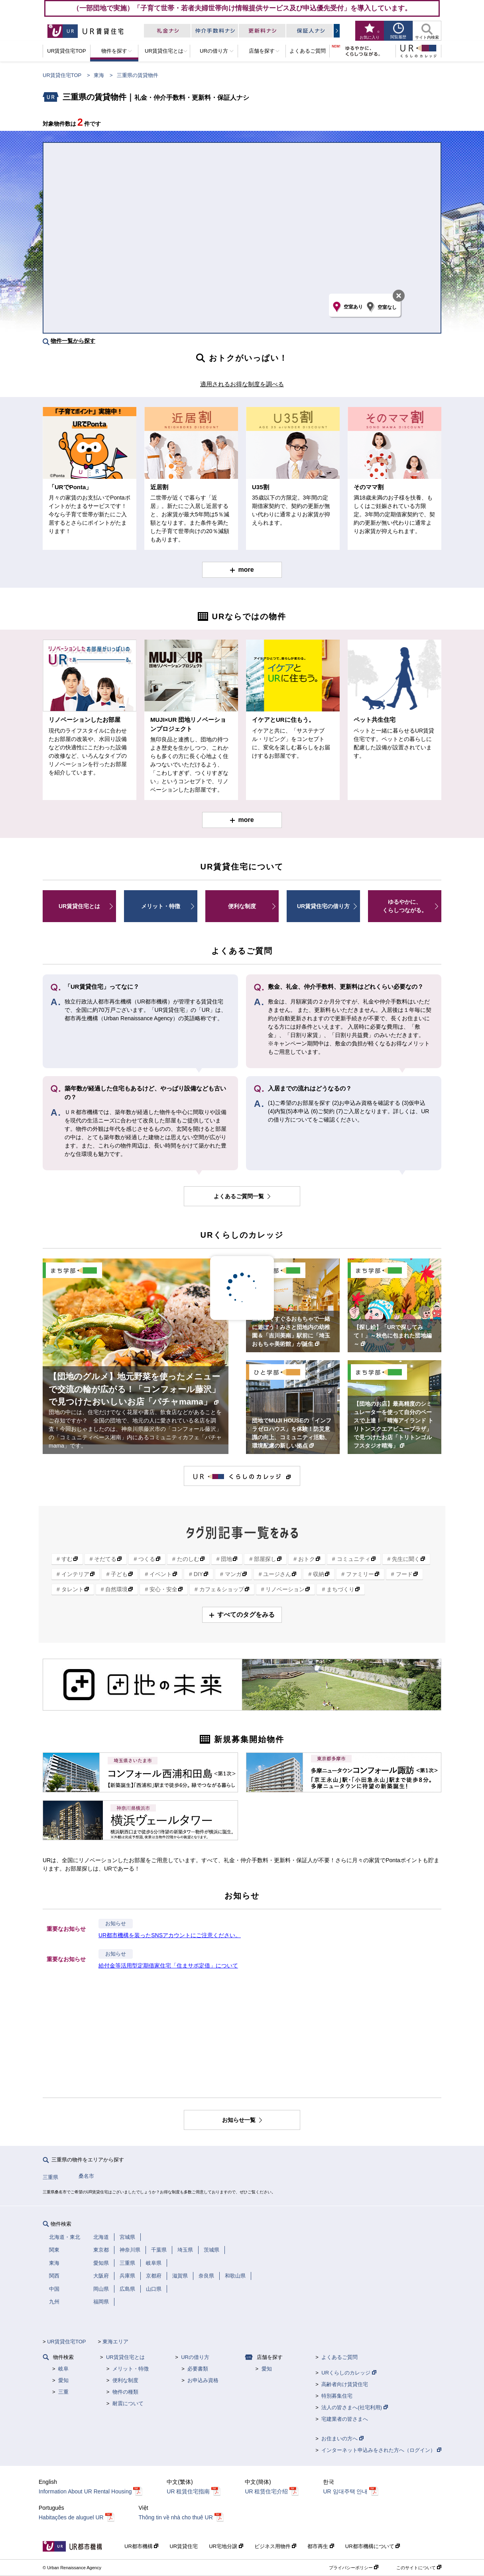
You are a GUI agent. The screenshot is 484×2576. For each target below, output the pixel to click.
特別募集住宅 (336, 2396)
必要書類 (197, 2369)
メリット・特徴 (160, 906)
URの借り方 (195, 2357)
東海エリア (115, 2342)
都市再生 (320, 2546)
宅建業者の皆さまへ (344, 2419)
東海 (99, 75)
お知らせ (115, 1923)
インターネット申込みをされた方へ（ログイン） (381, 2450)
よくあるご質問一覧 (240, 1196)
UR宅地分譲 (226, 2546)
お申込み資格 (202, 2380)
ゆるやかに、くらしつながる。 (404, 906)
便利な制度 (242, 906)
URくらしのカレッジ (348, 2373)
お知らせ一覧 (239, 2120)
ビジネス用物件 (275, 2546)
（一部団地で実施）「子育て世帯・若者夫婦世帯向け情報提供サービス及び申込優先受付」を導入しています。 (242, 8)
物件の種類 (125, 2392)
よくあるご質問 (339, 2357)
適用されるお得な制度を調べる (242, 384)
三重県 (50, 2177)
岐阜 (63, 2369)
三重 (63, 2392)
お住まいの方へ (342, 2439)
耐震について (128, 2403)
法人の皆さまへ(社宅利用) (354, 2407)
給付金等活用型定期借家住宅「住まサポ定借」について (168, 1965)
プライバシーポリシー (353, 2567)
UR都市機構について (372, 2546)
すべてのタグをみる (246, 1614)
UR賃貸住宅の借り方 (323, 906)
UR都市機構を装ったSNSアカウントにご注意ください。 (169, 1935)
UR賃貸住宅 (183, 2546)
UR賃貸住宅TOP (62, 75)
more (246, 569)
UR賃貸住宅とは (79, 906)
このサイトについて (418, 2567)
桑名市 (86, 2176)
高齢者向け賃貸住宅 (344, 2384)
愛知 (63, 2380)
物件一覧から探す (73, 341)
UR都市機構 (141, 2546)
